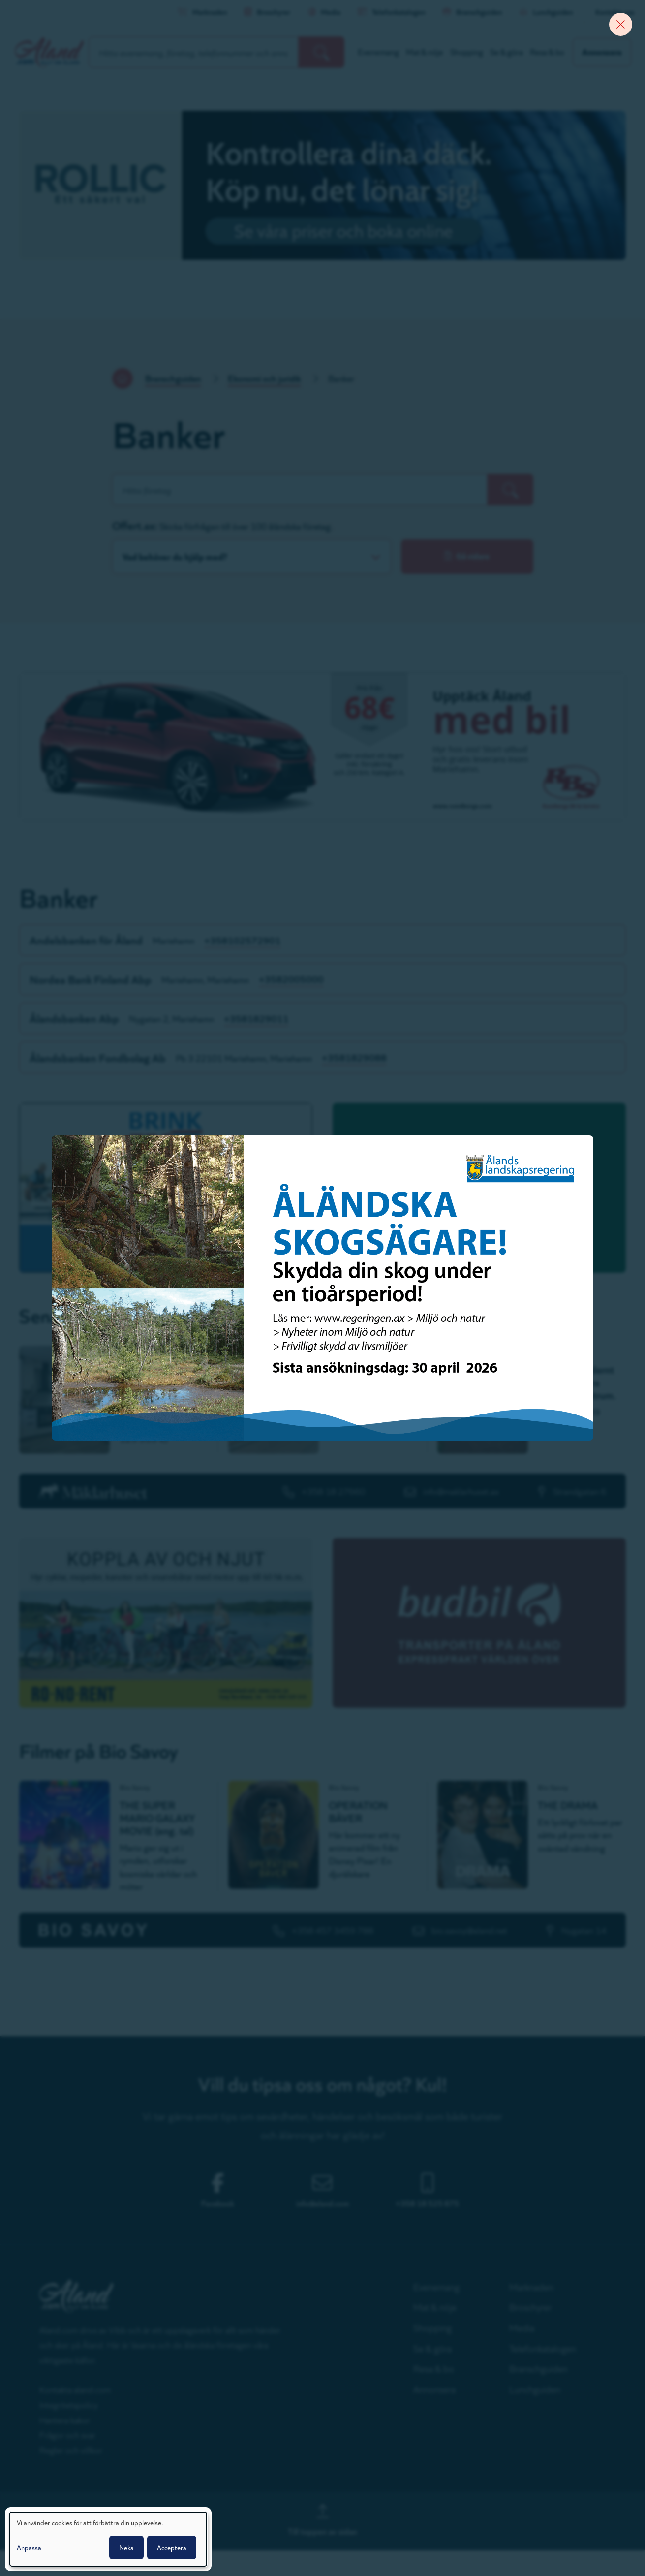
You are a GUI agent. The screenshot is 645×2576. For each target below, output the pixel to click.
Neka (126, 2547)
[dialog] (108, 2539)
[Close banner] (618, 27)
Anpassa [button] (29, 2547)
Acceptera (171, 2547)
